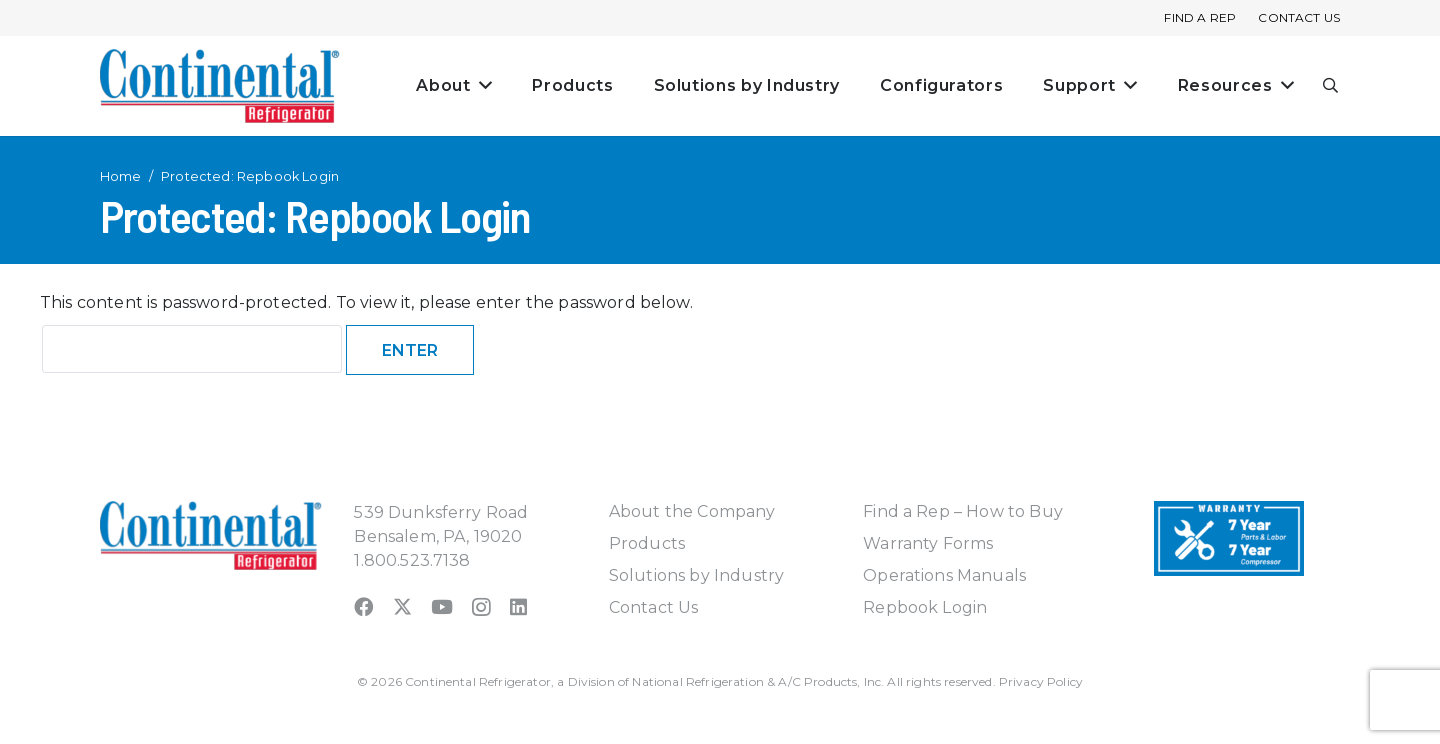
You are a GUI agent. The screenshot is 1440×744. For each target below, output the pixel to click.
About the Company (692, 511)
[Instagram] (481, 607)
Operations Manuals (944, 575)
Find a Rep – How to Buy (963, 511)
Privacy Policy (1041, 681)
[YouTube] (442, 606)
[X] (402, 606)
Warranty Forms (928, 543)
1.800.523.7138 (412, 560)
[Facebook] (363, 606)
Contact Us (654, 607)
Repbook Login (925, 607)
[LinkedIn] (518, 606)
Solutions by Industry (696, 575)
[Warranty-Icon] (1229, 538)
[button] (1331, 86)
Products (647, 543)
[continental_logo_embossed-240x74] (220, 86)
